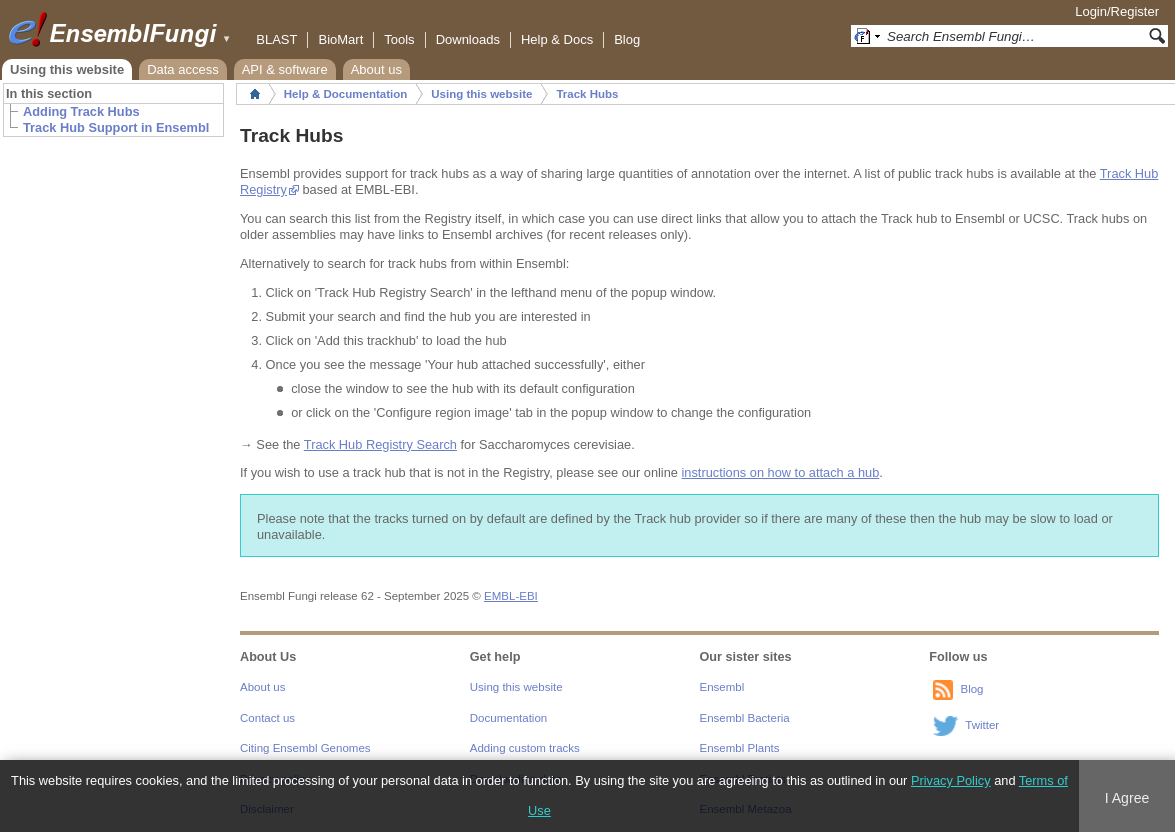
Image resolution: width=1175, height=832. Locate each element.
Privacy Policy (951, 780)
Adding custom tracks (525, 748)
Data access (183, 69)
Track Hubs (587, 94)
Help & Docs (557, 39)
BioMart (340, 39)
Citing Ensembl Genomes (305, 748)
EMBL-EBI (511, 596)
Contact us (267, 718)
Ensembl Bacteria (745, 718)
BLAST (276, 39)
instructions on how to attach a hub (781, 472)
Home (255, 94)
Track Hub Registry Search (380, 444)
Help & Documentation (345, 94)
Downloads (468, 39)
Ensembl (722, 687)
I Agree (1127, 798)
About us (376, 69)
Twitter (982, 725)
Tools (399, 39)
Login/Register (1117, 11)
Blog (627, 39)
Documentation (508, 718)
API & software (285, 69)
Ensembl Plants (740, 748)
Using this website (67, 69)
